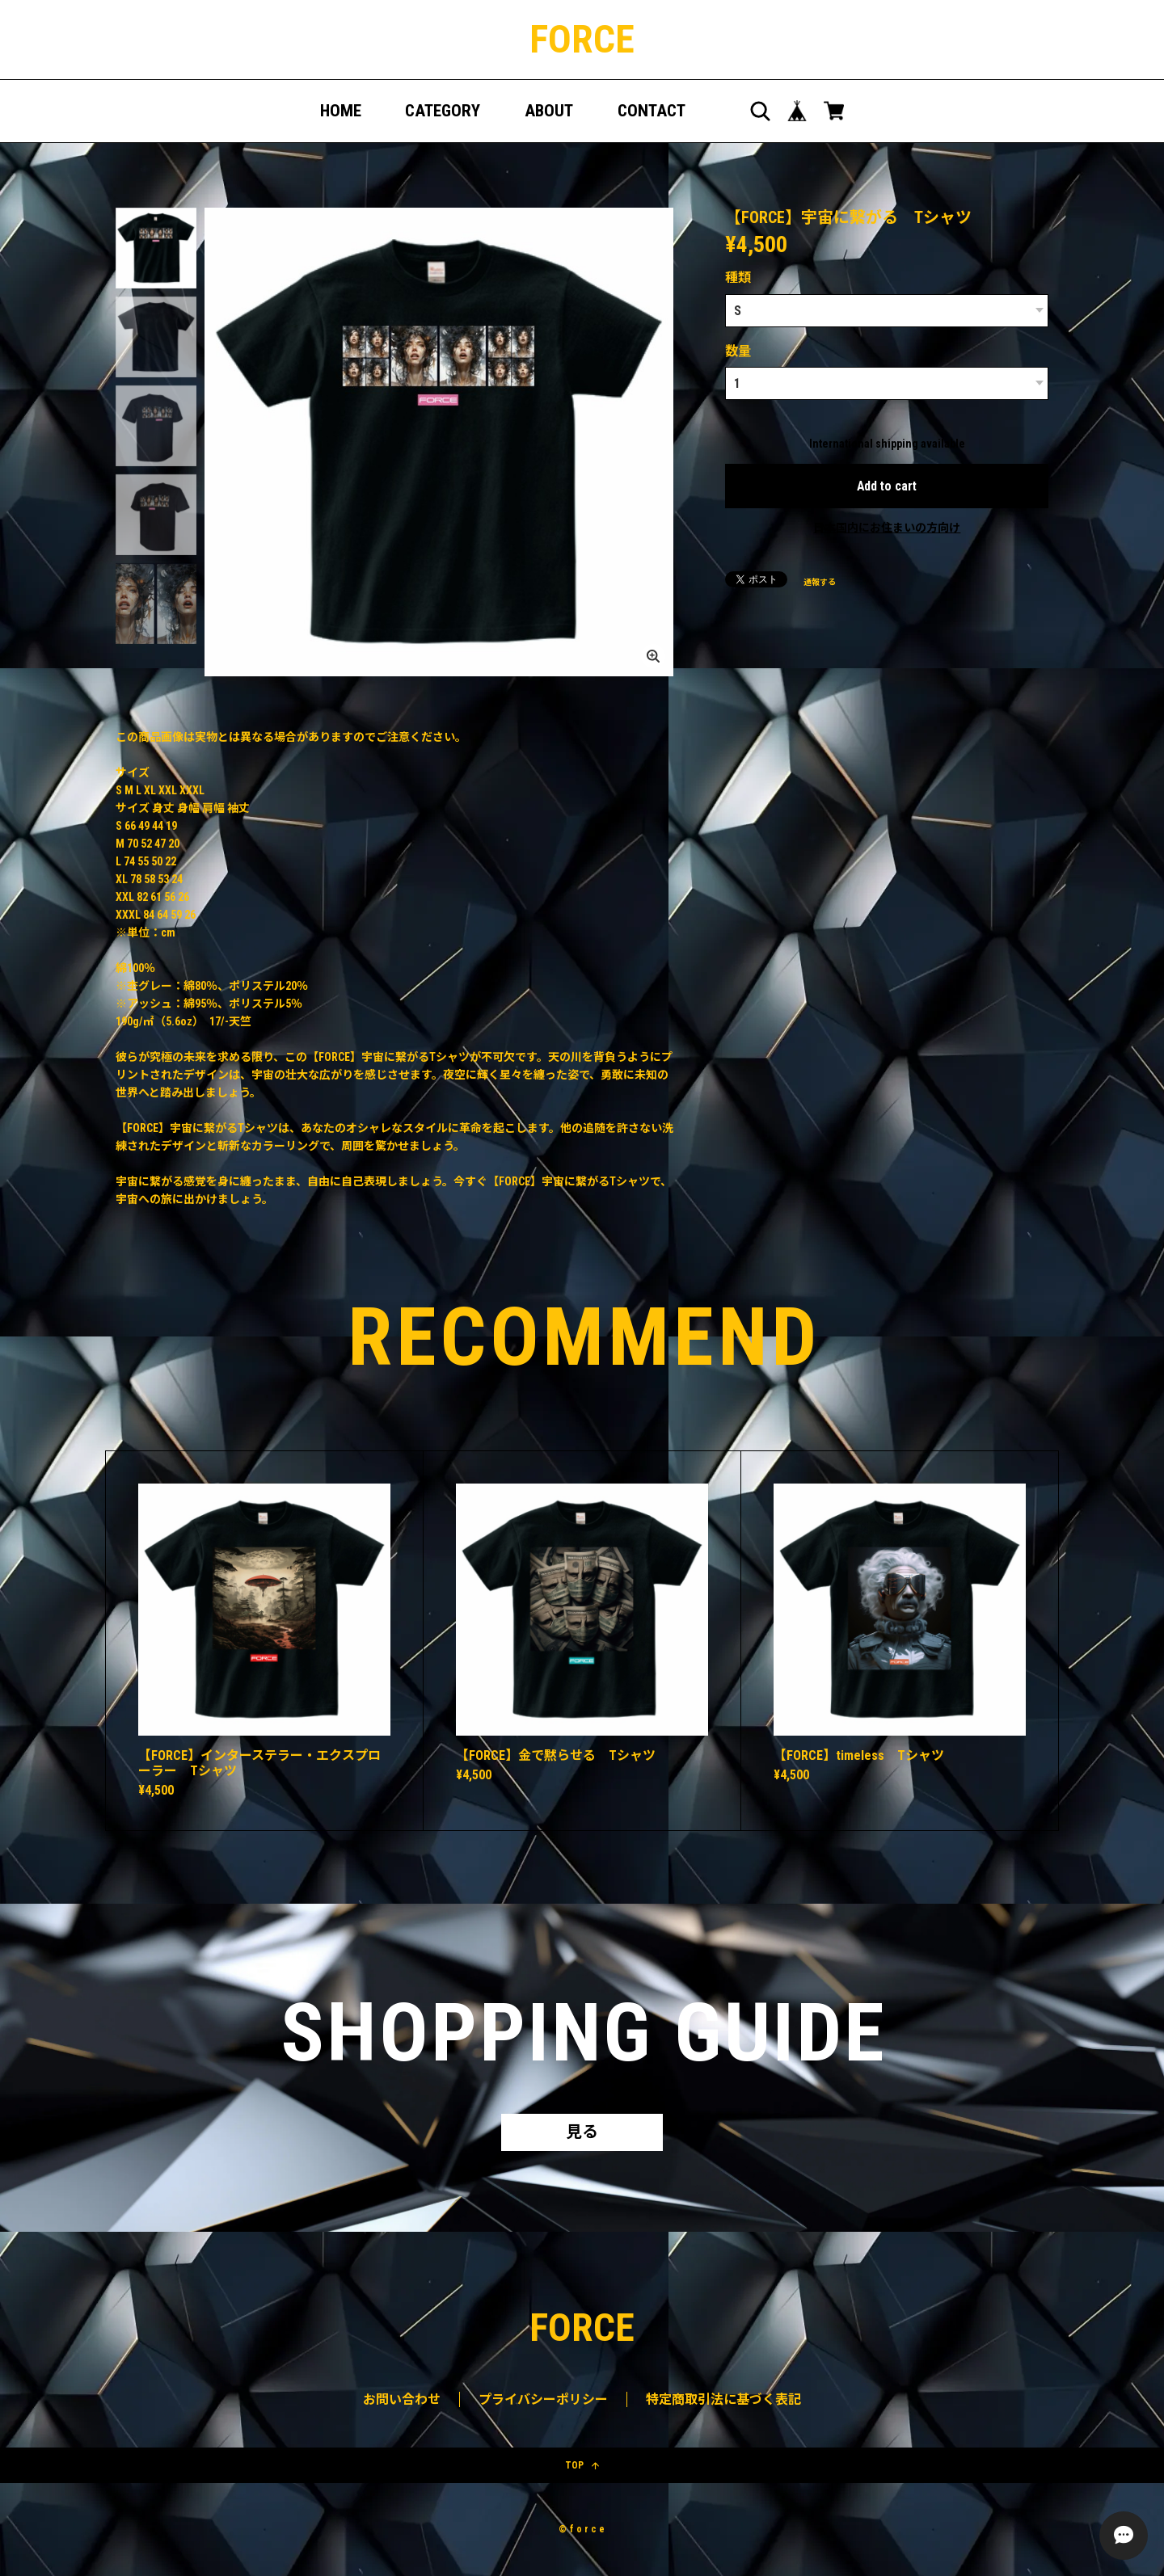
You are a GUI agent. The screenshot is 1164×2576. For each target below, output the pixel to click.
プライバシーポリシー (543, 2399)
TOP (582, 2465)
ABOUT (549, 110)
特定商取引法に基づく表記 (723, 2399)
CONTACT (651, 110)
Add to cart (887, 484)
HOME (340, 110)
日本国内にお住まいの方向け (886, 526)
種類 (738, 277)
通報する (819, 581)
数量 (738, 349)
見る (582, 2132)
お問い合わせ (402, 2399)
